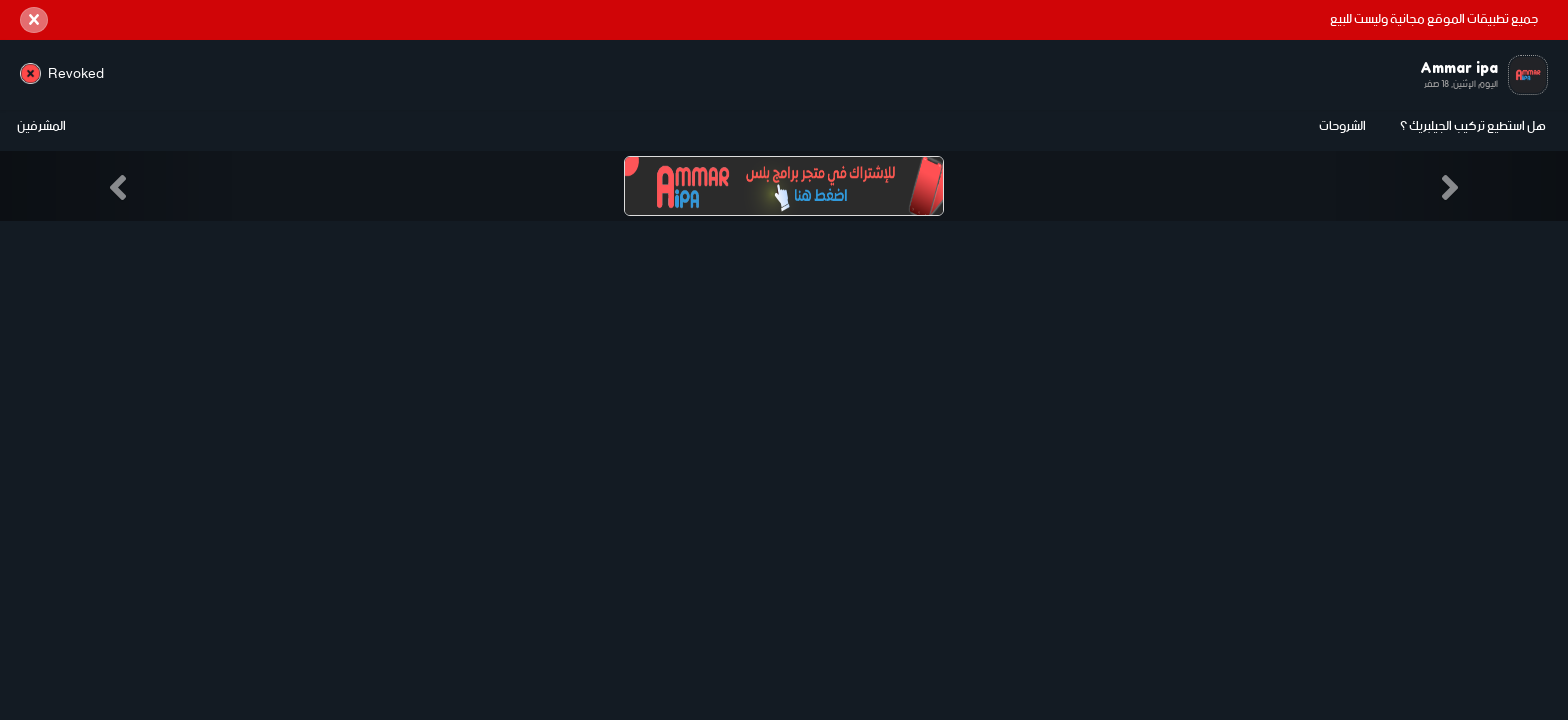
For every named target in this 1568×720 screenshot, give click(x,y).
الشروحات (1342, 126)
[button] (117, 186)
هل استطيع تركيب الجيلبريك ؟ (1473, 126)
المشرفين (41, 126)
